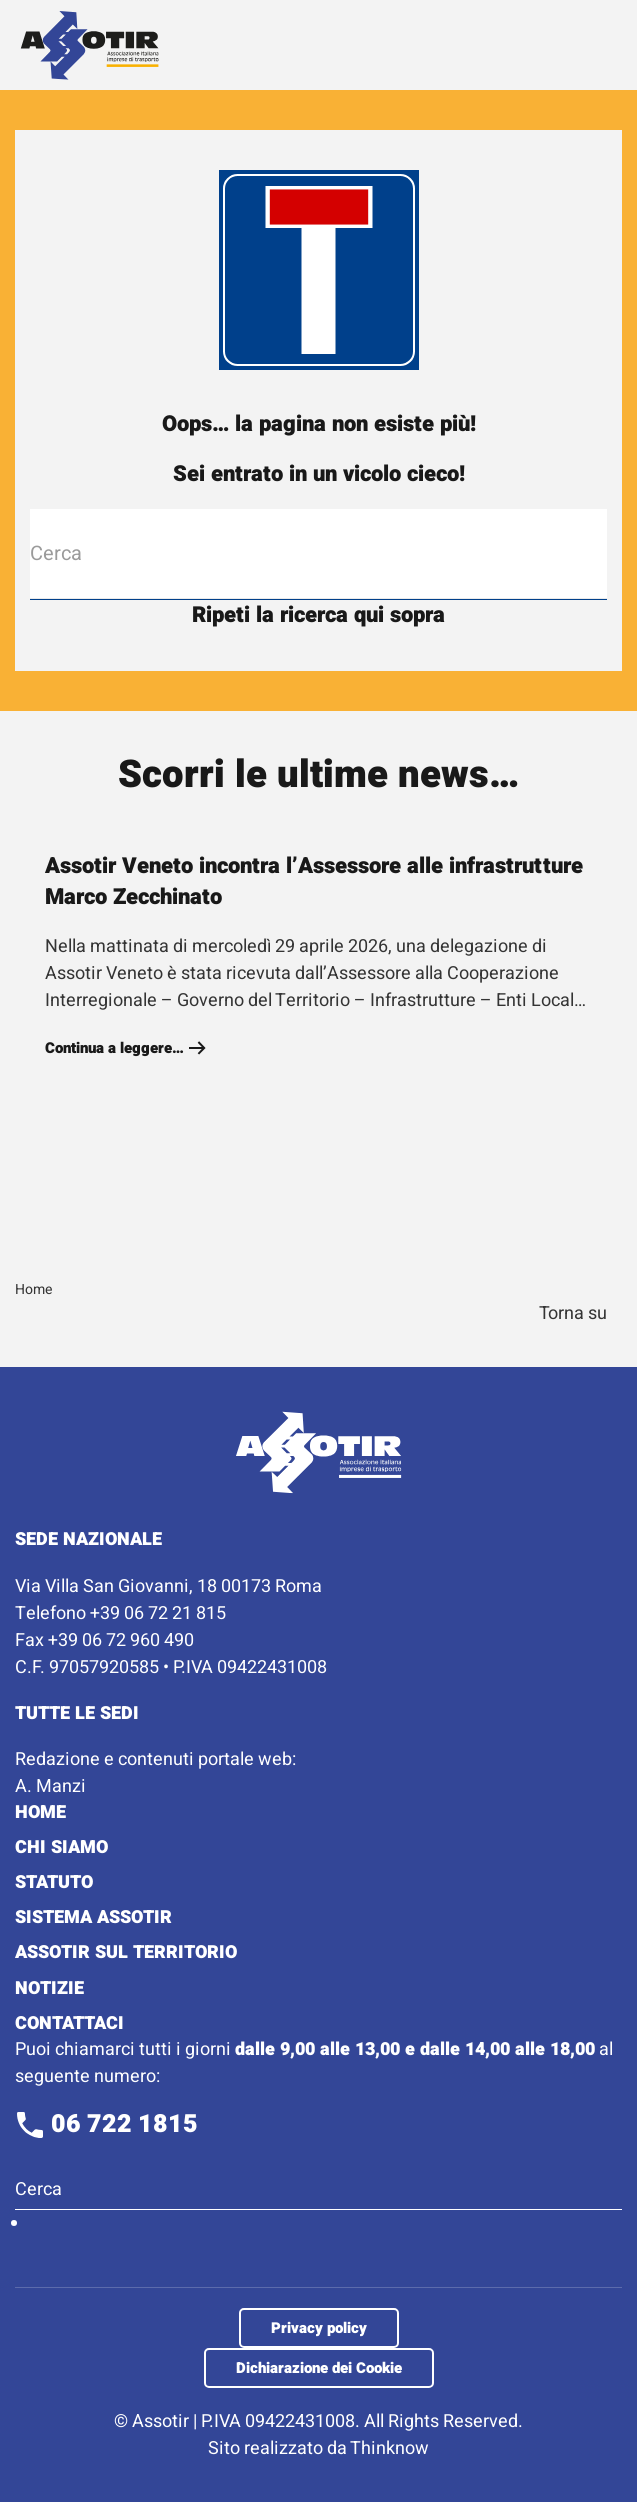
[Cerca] (318, 554)
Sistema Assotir (93, 1917)
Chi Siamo (61, 1847)
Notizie (49, 1988)
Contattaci (69, 2023)
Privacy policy (319, 2328)
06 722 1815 (106, 2124)
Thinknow (389, 2448)
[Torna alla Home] (90, 45)
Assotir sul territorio (126, 1952)
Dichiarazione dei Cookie (319, 2368)
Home (40, 1812)
